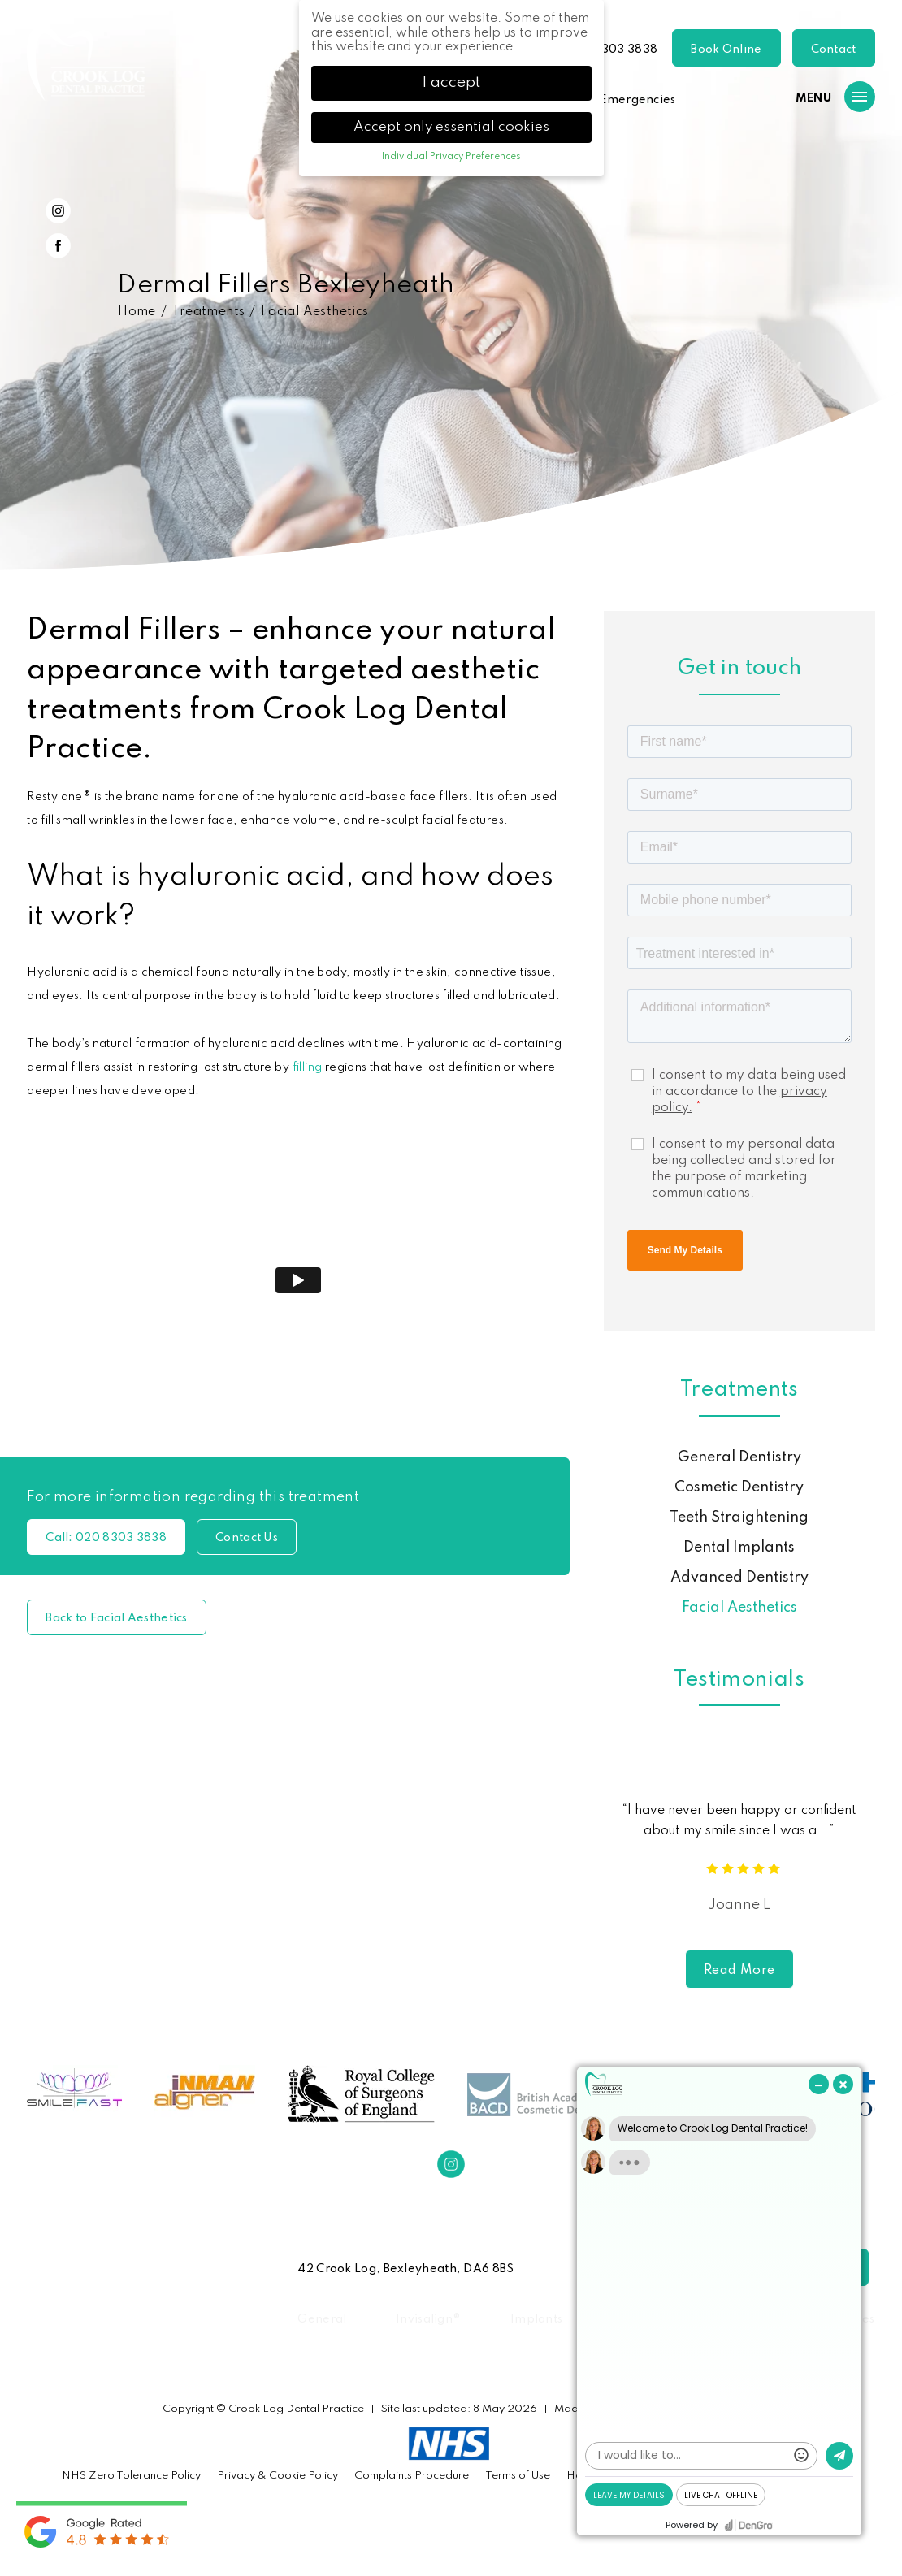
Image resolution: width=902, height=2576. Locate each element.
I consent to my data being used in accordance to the (749, 1092)
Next (863, 496)
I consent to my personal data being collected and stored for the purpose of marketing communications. (744, 1169)
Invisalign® (428, 2319)
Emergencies (637, 100)
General (321, 2319)
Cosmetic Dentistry (739, 1487)
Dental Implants (739, 1547)
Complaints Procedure (411, 2475)
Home (137, 311)
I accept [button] (451, 83)
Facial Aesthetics (315, 311)
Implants (536, 2319)
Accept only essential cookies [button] (451, 127)
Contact (833, 49)
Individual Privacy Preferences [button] (451, 157)
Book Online (726, 49)
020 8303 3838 (611, 49)
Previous (824, 496)
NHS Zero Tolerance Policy (131, 2475)
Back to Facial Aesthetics (117, 1618)
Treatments (208, 311)
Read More (739, 1970)
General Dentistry (739, 1457)
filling (308, 1067)
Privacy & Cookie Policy (277, 2475)
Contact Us (246, 1537)
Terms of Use (517, 2475)
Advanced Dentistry (739, 1577)
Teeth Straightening (739, 1517)
